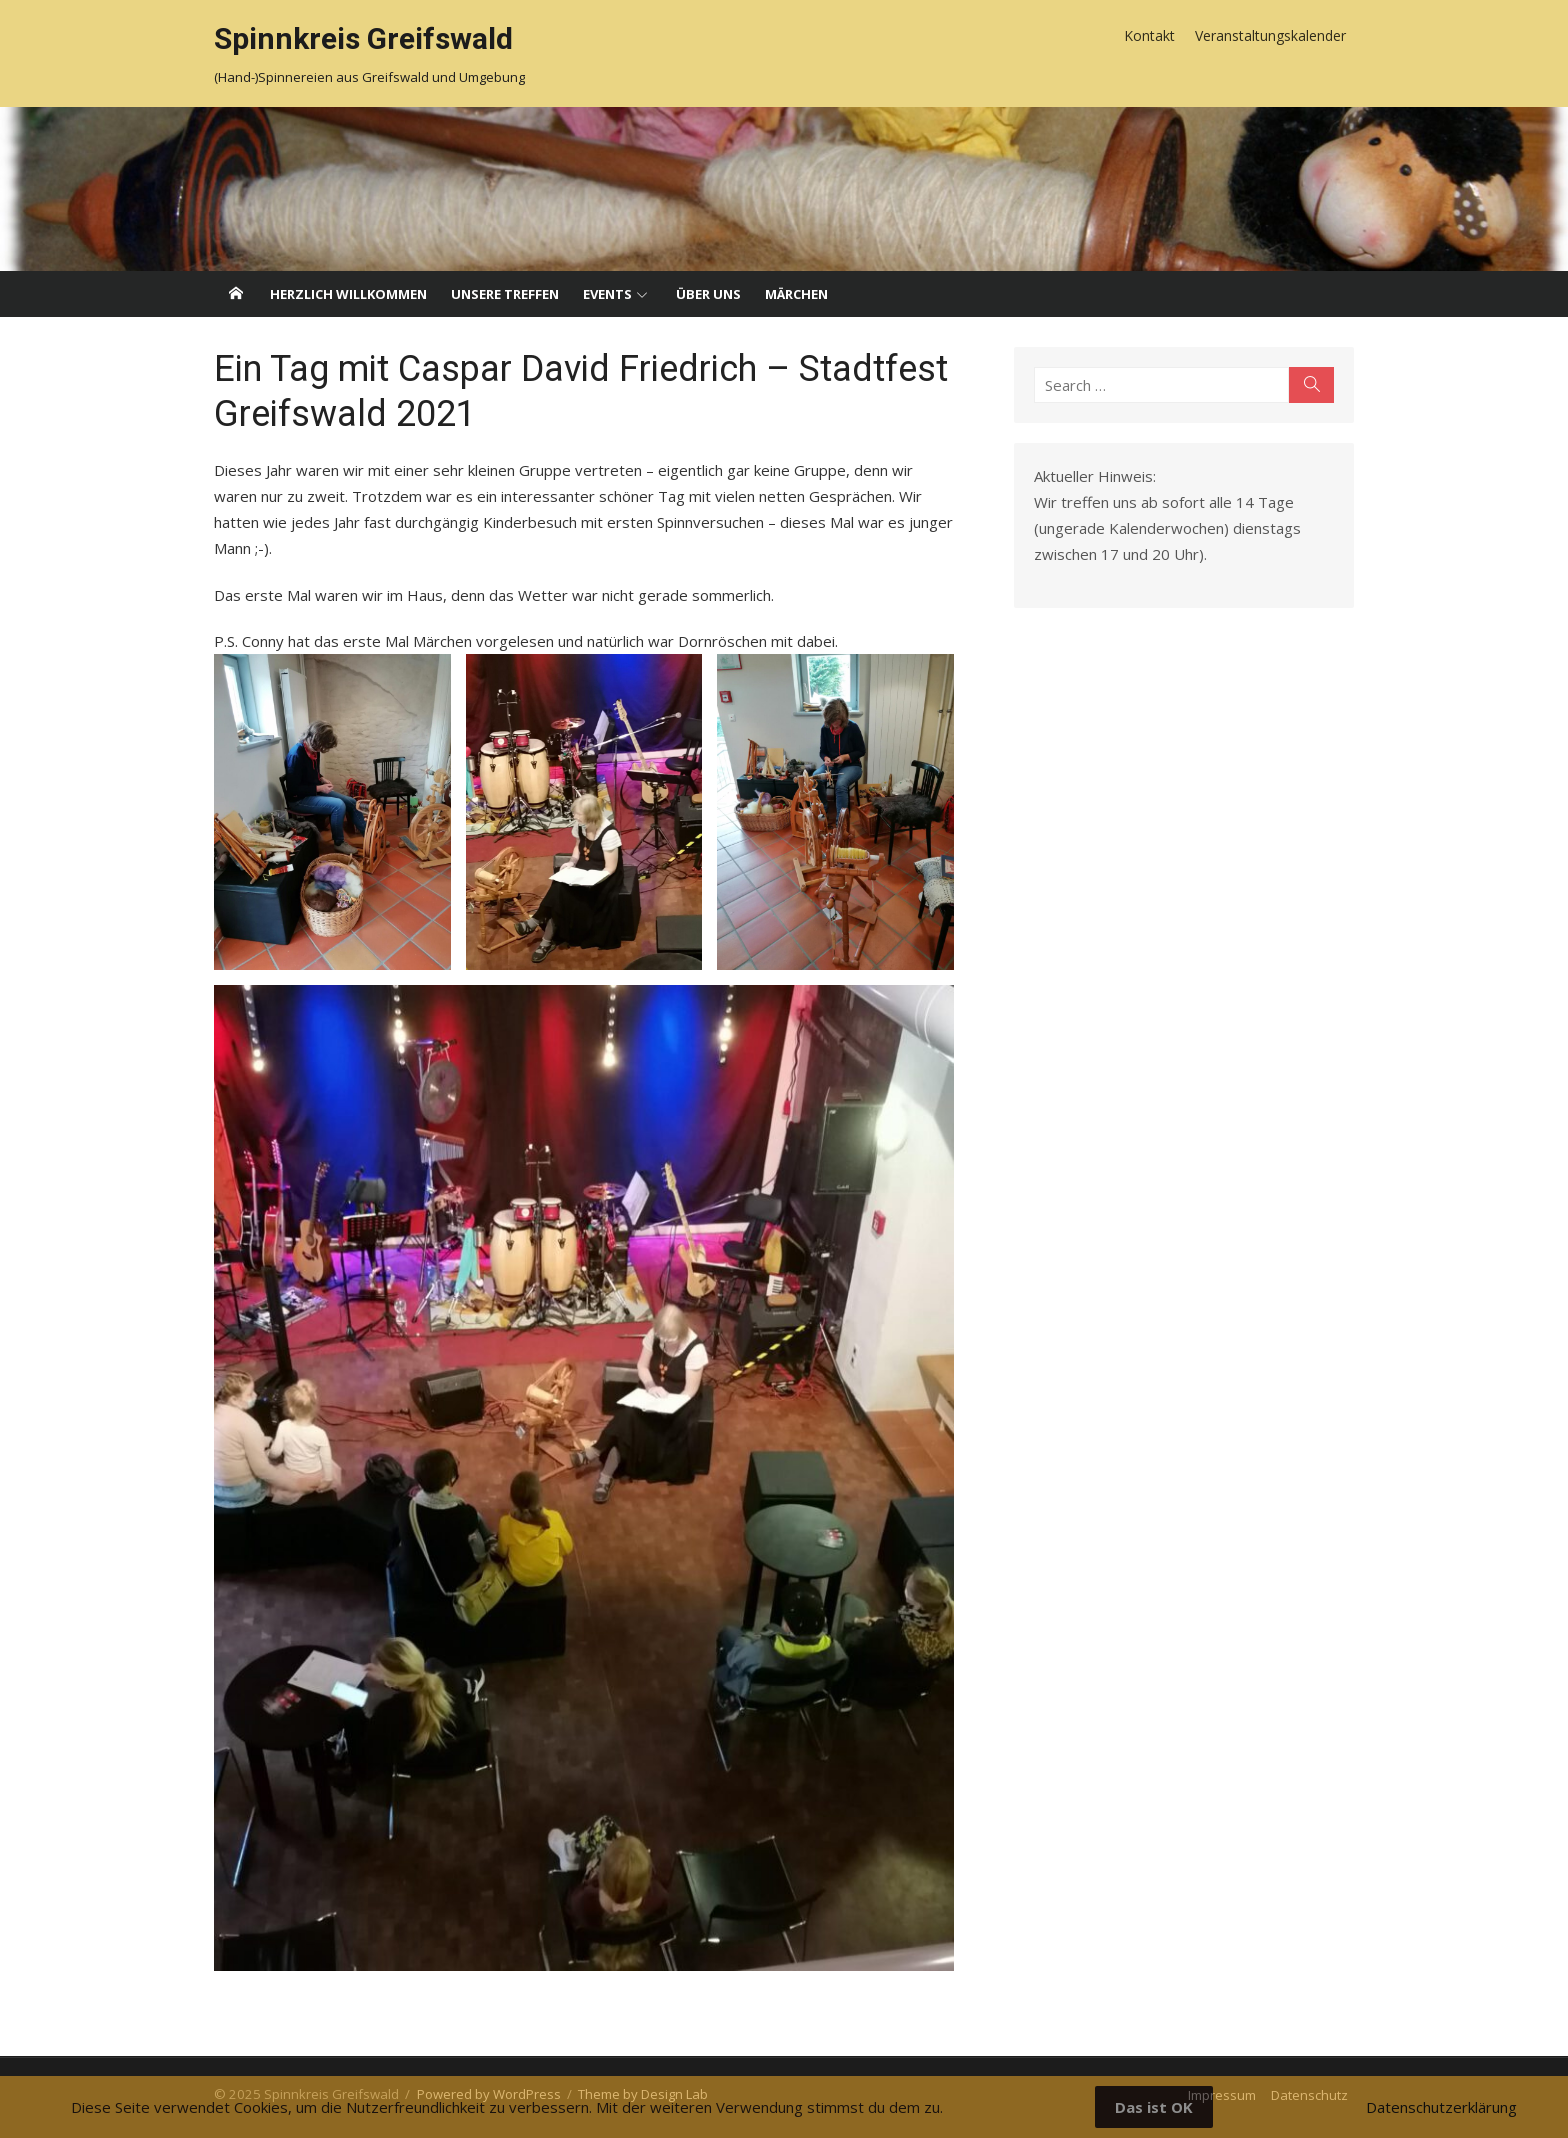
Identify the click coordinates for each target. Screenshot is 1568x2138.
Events (607, 294)
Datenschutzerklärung (1441, 2107)
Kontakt (1149, 35)
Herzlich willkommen (348, 294)
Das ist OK (1154, 2107)
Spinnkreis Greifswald (363, 38)
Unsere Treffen (505, 294)
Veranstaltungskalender (1270, 35)
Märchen (796, 294)
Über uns (708, 294)
